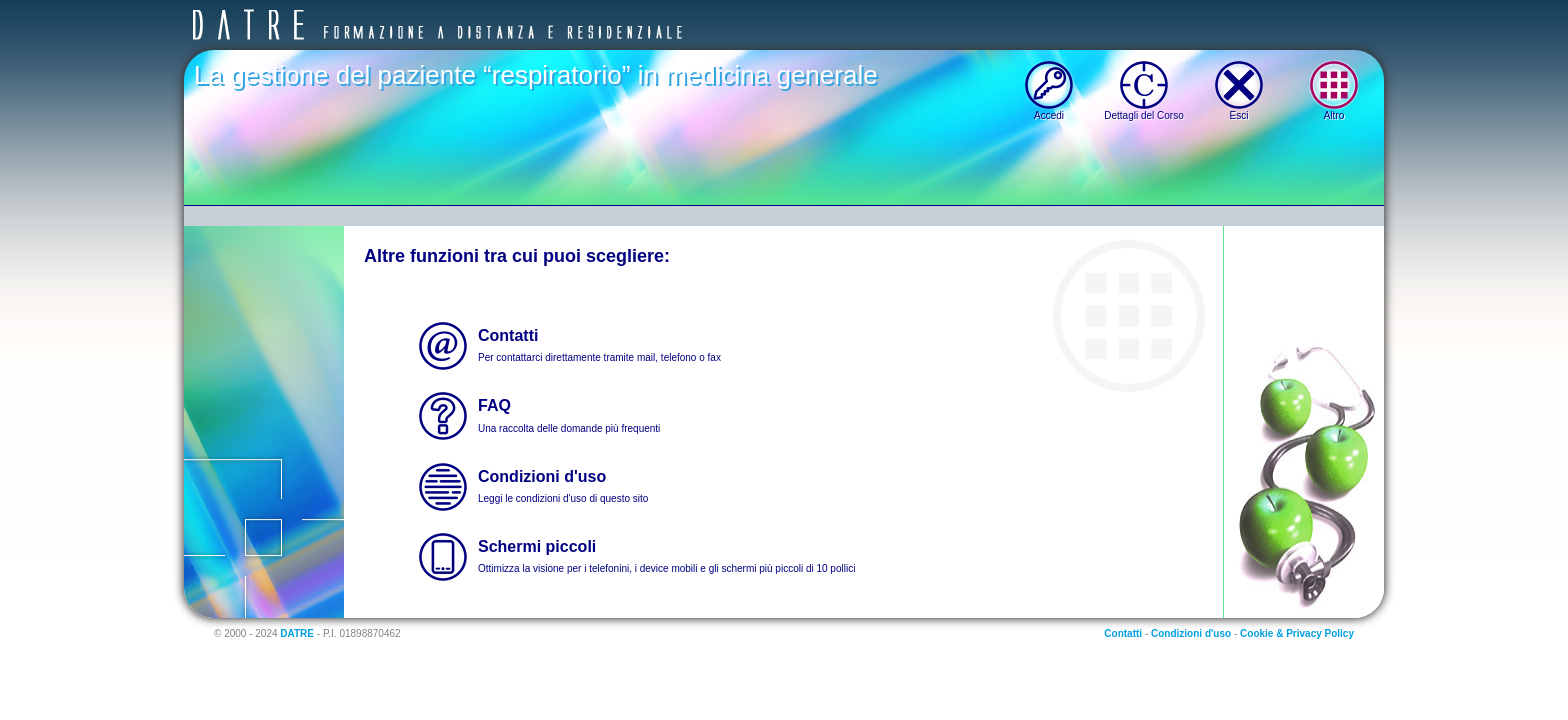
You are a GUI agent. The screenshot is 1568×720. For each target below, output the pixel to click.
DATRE (297, 633)
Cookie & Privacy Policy (1297, 633)
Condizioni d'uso (1191, 633)
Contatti (1123, 633)
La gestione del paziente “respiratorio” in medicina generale (536, 75)
